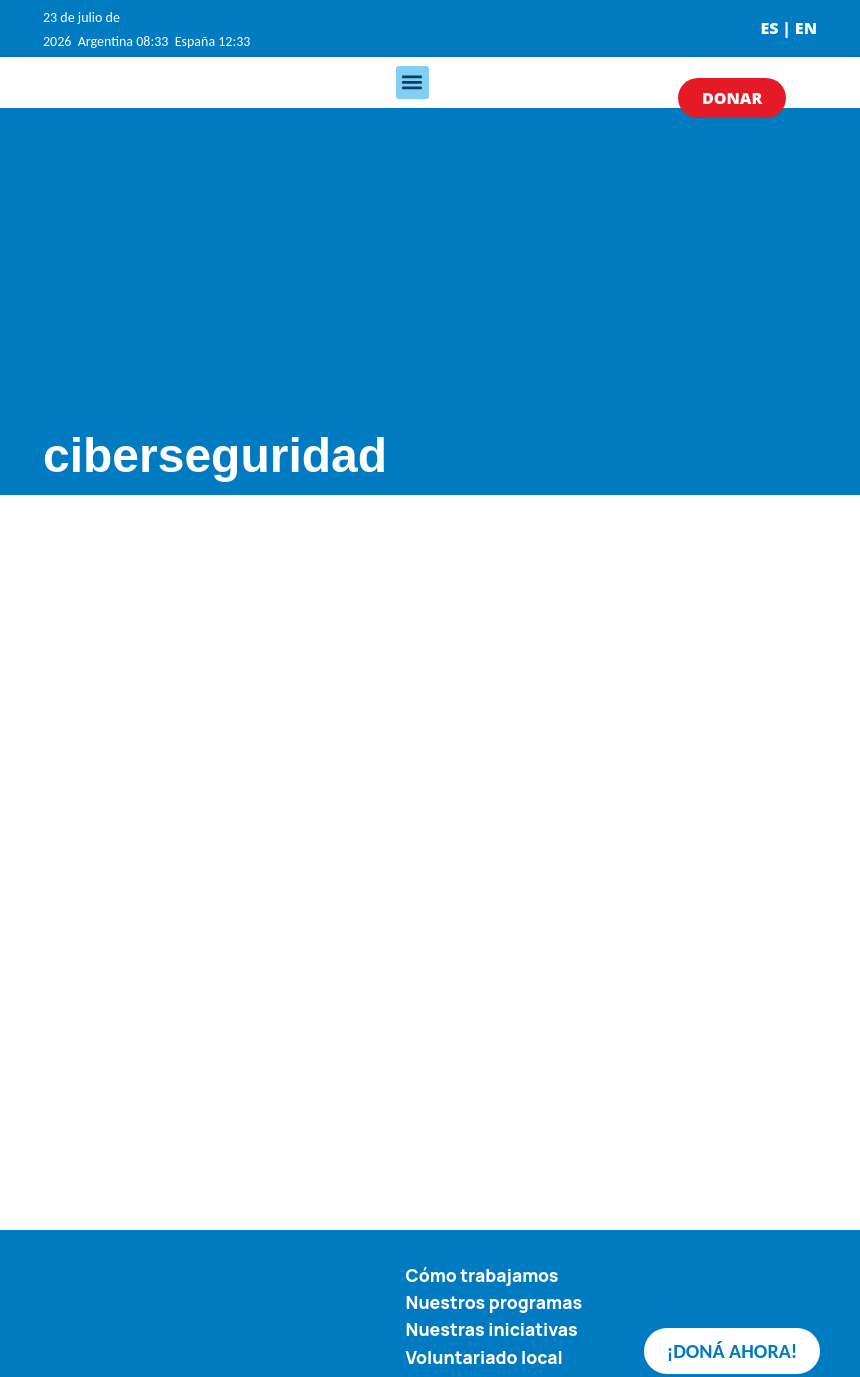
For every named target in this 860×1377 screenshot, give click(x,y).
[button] (412, 82)
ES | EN (788, 28)
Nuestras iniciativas (492, 1329)
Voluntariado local (484, 1356)
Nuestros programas (494, 1302)
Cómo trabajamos (482, 1275)
